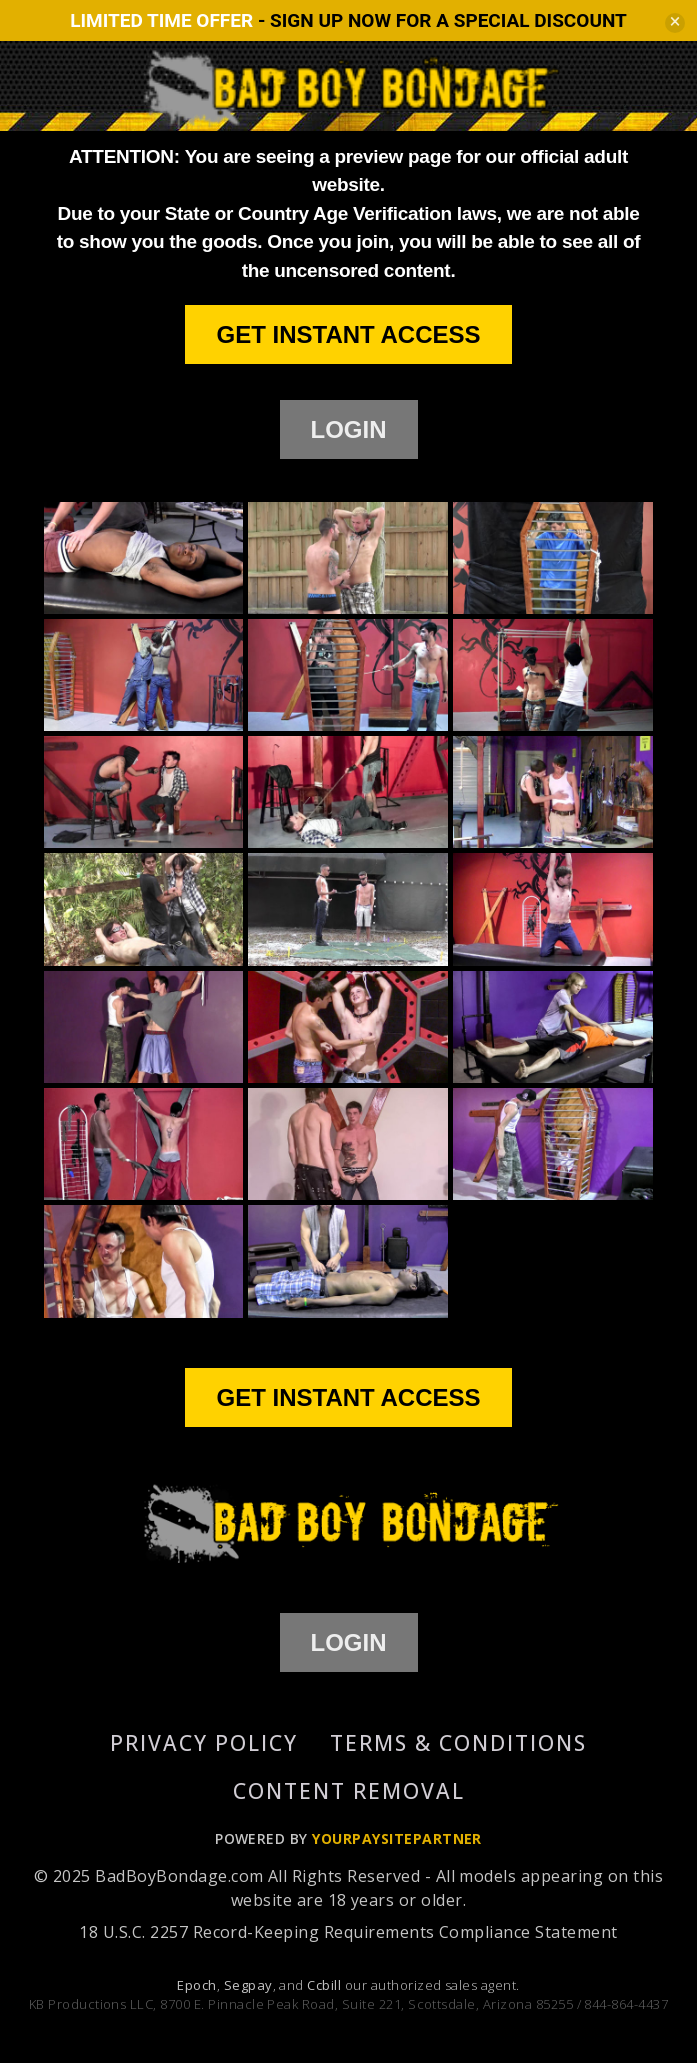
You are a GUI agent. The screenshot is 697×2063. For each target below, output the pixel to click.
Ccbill (324, 1985)
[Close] (675, 23)
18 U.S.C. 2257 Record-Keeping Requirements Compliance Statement (348, 1932)
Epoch (196, 1985)
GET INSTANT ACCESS (348, 334)
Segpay (248, 1985)
